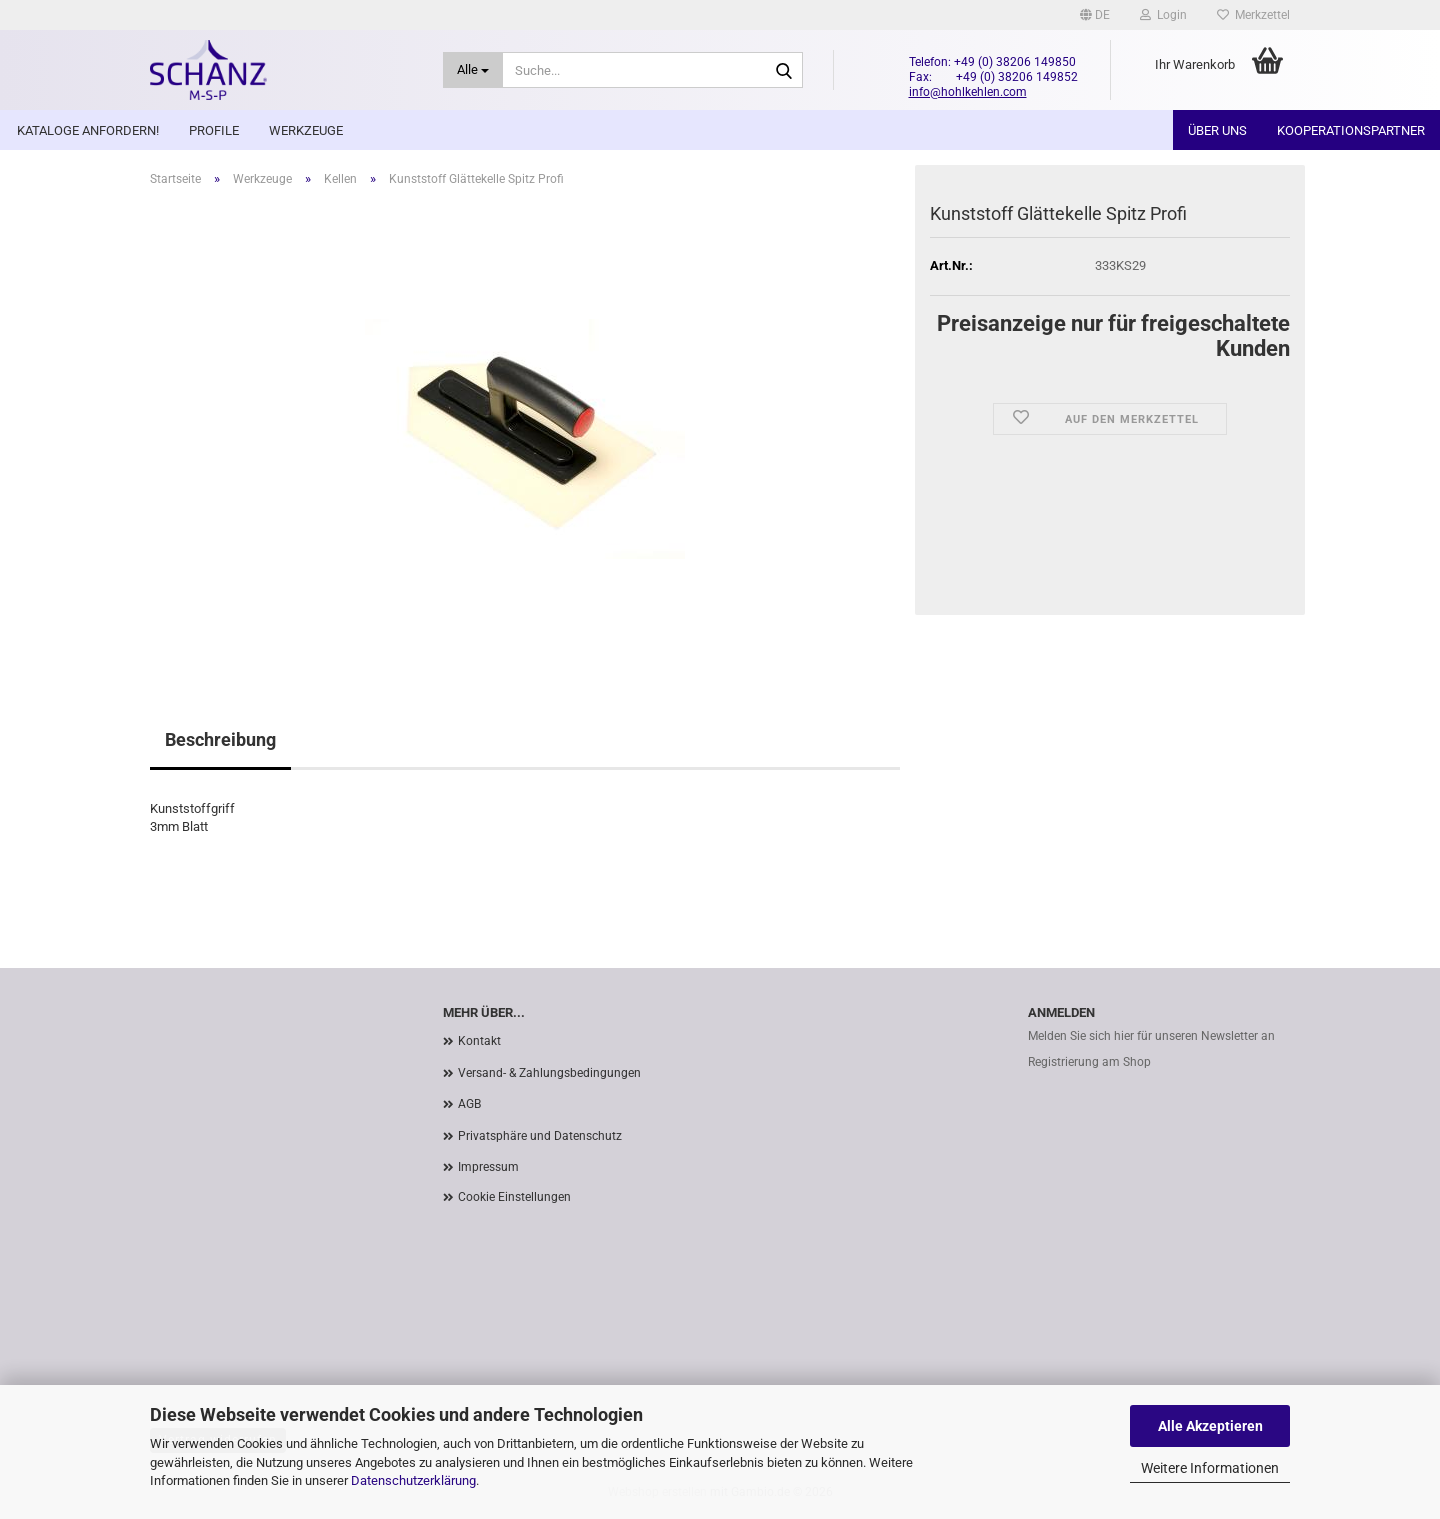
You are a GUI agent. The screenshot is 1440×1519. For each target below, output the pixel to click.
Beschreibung (220, 739)
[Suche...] (473, 70)
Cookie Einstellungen (514, 1197)
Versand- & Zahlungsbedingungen (549, 1073)
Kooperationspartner (1351, 130)
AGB (469, 1104)
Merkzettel (1253, 15)
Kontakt (479, 1041)
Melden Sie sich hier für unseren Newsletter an (1151, 1036)
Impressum (488, 1167)
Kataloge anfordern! (88, 130)
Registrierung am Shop (1089, 1062)
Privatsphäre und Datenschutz (540, 1136)
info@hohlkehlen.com (968, 92)
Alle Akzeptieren (1210, 1426)
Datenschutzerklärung (413, 1480)
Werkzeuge (306, 130)
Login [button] (1163, 15)
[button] (1095, 15)
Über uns (1217, 130)
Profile (214, 130)
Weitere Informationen (1210, 1468)
